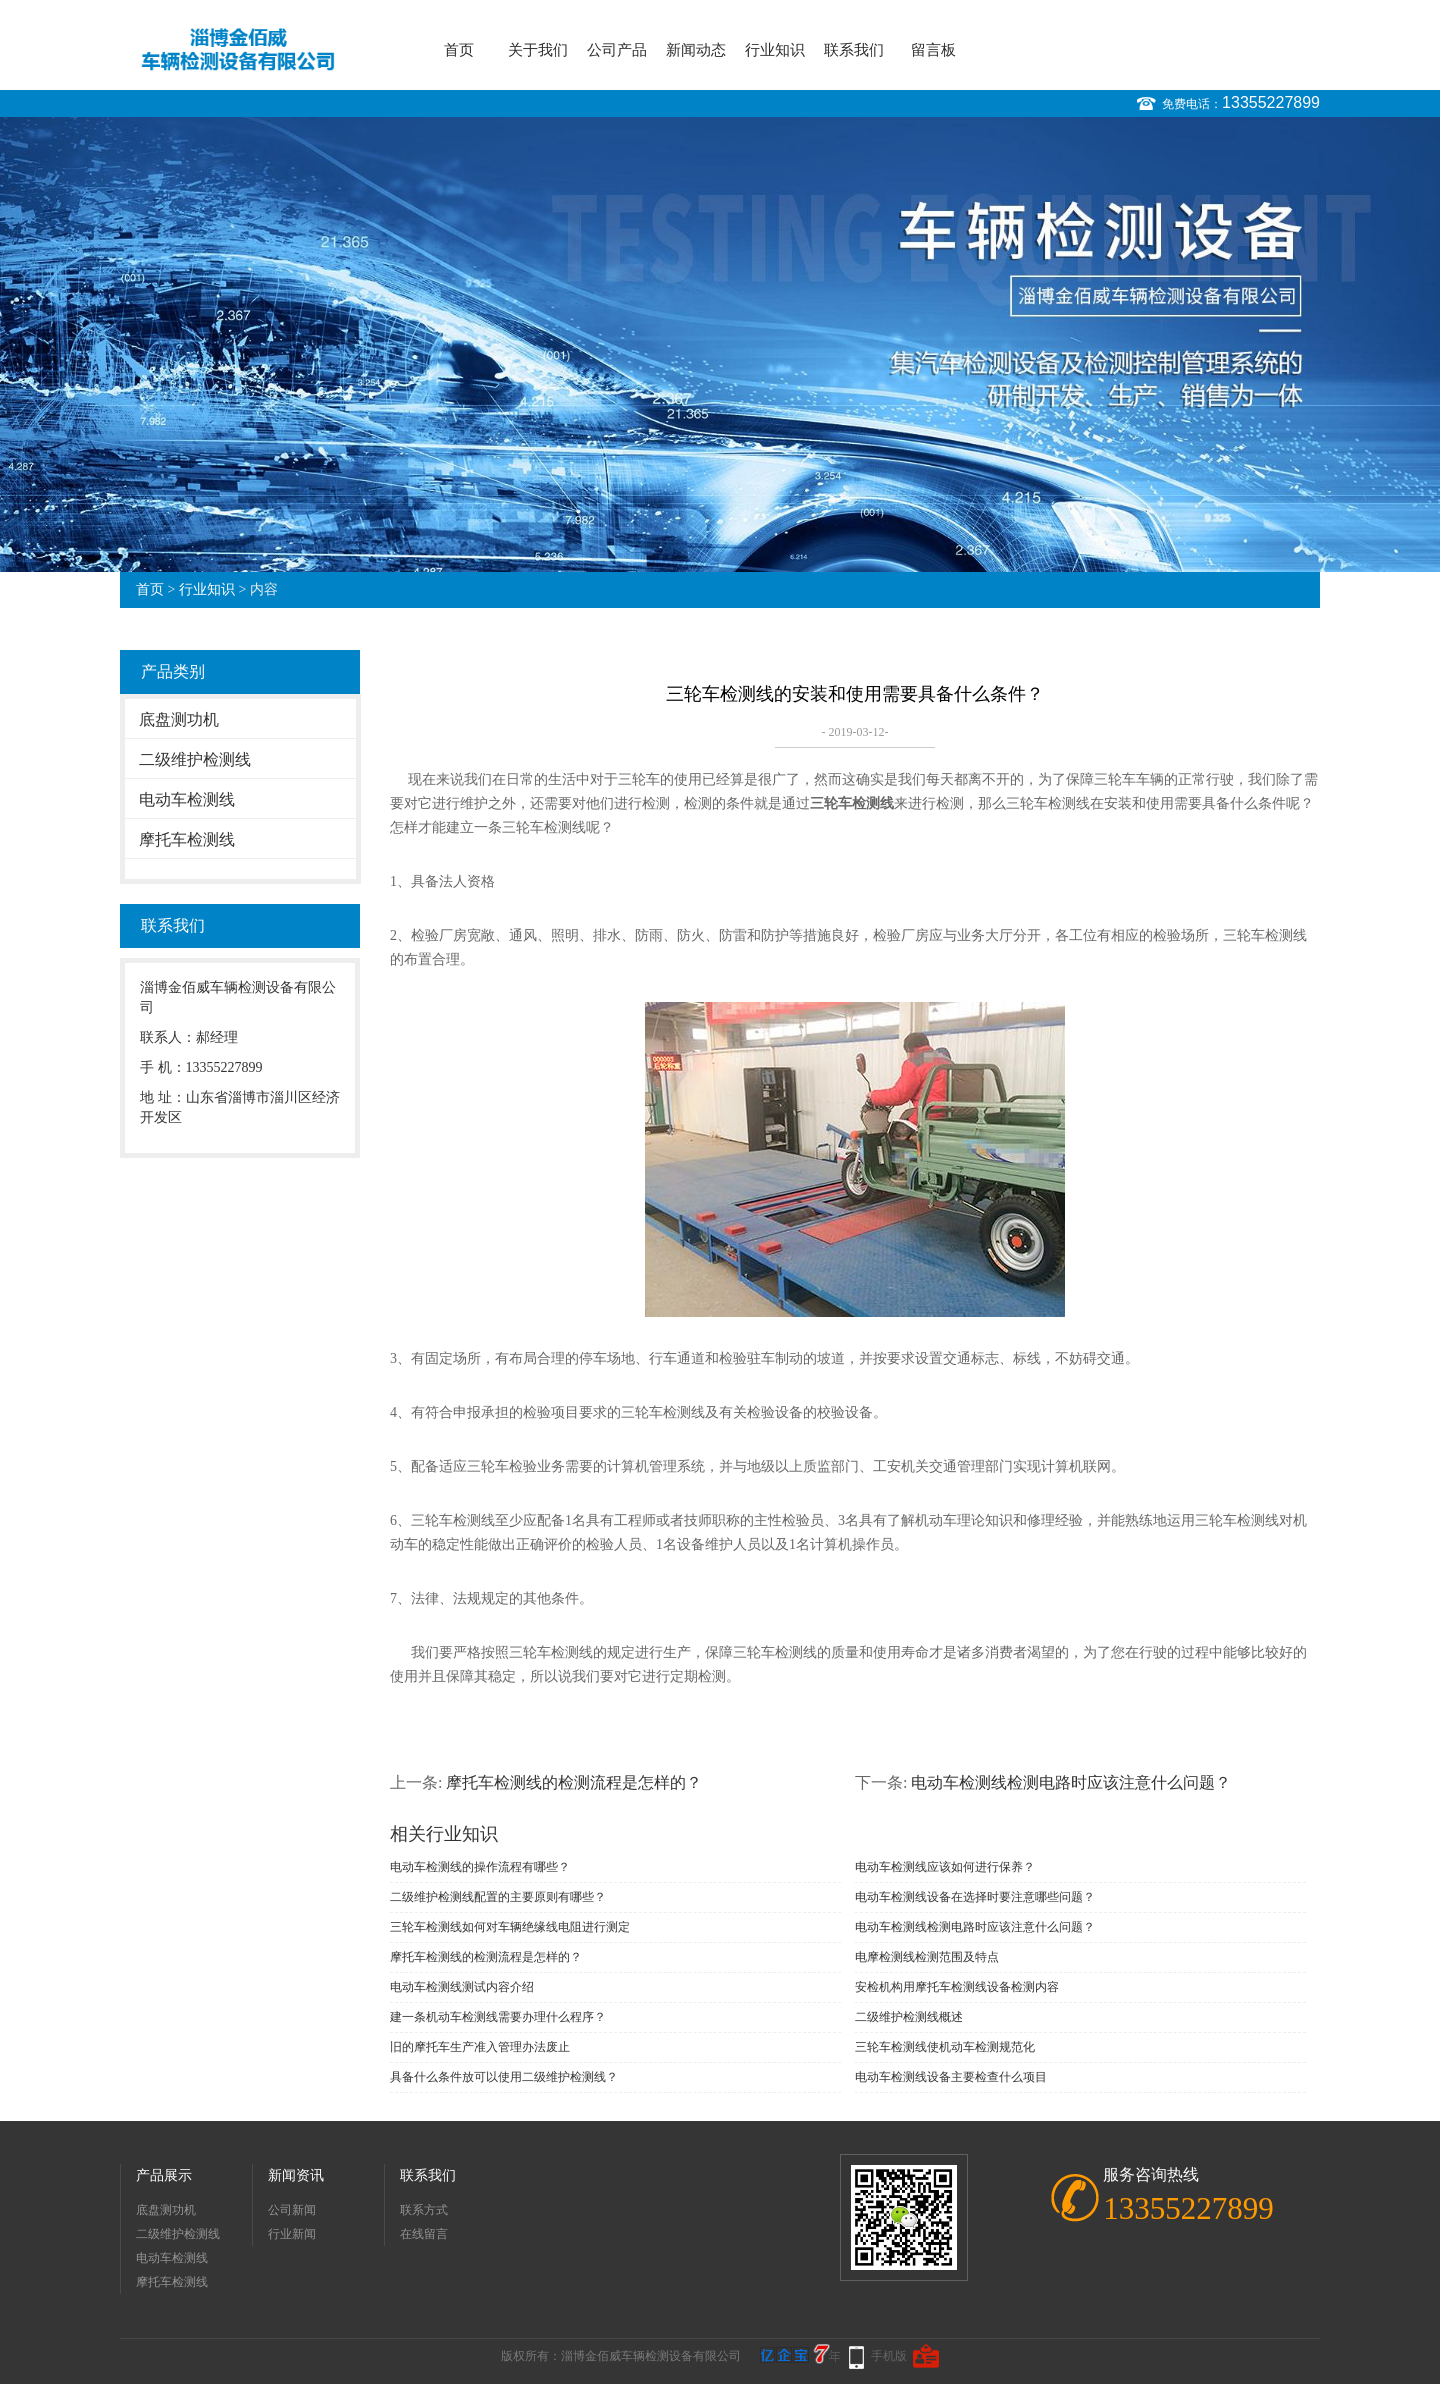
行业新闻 (292, 2234)
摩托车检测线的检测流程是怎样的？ (574, 1782)
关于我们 (538, 50)
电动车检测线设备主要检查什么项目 (951, 2077)
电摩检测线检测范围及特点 (927, 1957)
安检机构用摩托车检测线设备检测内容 (957, 1987)
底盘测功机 (179, 719)
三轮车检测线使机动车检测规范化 (945, 2047)
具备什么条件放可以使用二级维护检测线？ (504, 2077)
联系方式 (424, 2210)
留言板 (933, 50)
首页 (459, 50)
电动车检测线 (187, 799)
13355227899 (1271, 102)
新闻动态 (696, 50)
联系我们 (854, 50)
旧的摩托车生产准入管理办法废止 (480, 2047)
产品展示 (164, 2175)
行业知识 (775, 50)
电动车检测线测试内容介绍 (462, 1987)
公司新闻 (292, 2210)
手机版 (889, 2356)
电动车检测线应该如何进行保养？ (945, 1867)
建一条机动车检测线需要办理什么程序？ (498, 2017)
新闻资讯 (296, 2175)
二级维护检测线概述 (909, 2017)
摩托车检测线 (187, 839)
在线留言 (424, 2234)
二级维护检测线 (195, 759)
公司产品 (617, 50)
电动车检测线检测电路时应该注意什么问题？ (1071, 1782)
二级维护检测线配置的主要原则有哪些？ (498, 1897)
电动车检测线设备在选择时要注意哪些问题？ (975, 1897)
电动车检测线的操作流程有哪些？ (480, 1867)
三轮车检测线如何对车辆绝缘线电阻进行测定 (510, 1927)
